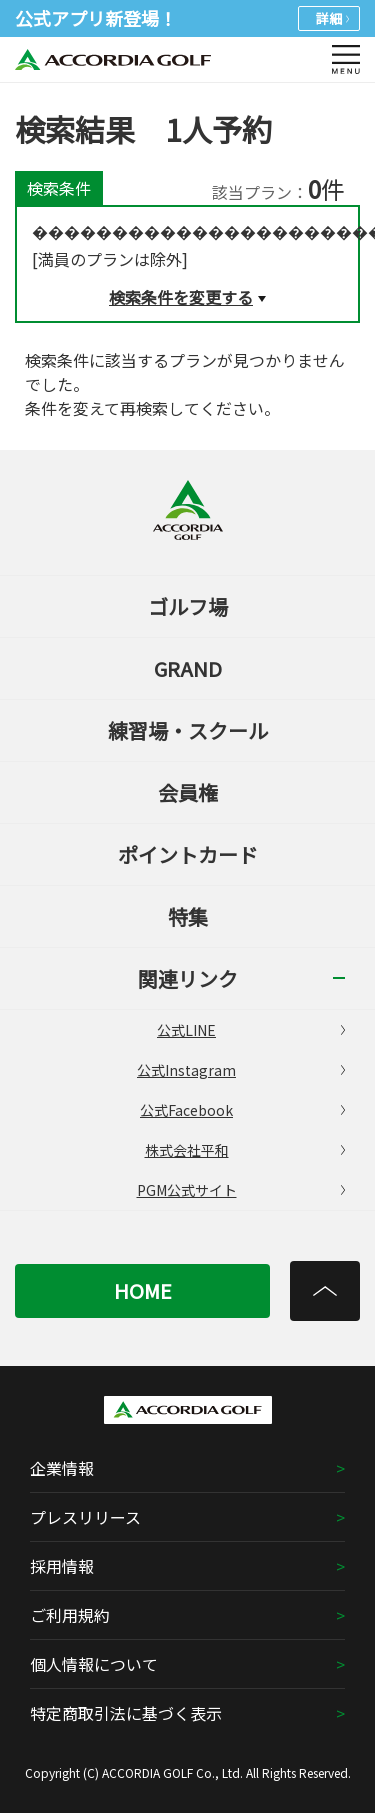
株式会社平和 (245, 1150)
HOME (143, 1290)
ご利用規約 (70, 1615)
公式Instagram (241, 1070)
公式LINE (251, 1030)
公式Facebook (242, 1110)
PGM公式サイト (241, 1190)
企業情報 (62, 1468)
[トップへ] (325, 1291)
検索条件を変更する (181, 297)
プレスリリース (85, 1517)
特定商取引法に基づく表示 (126, 1713)
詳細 (332, 18)
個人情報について (94, 1664)
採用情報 (62, 1566)
